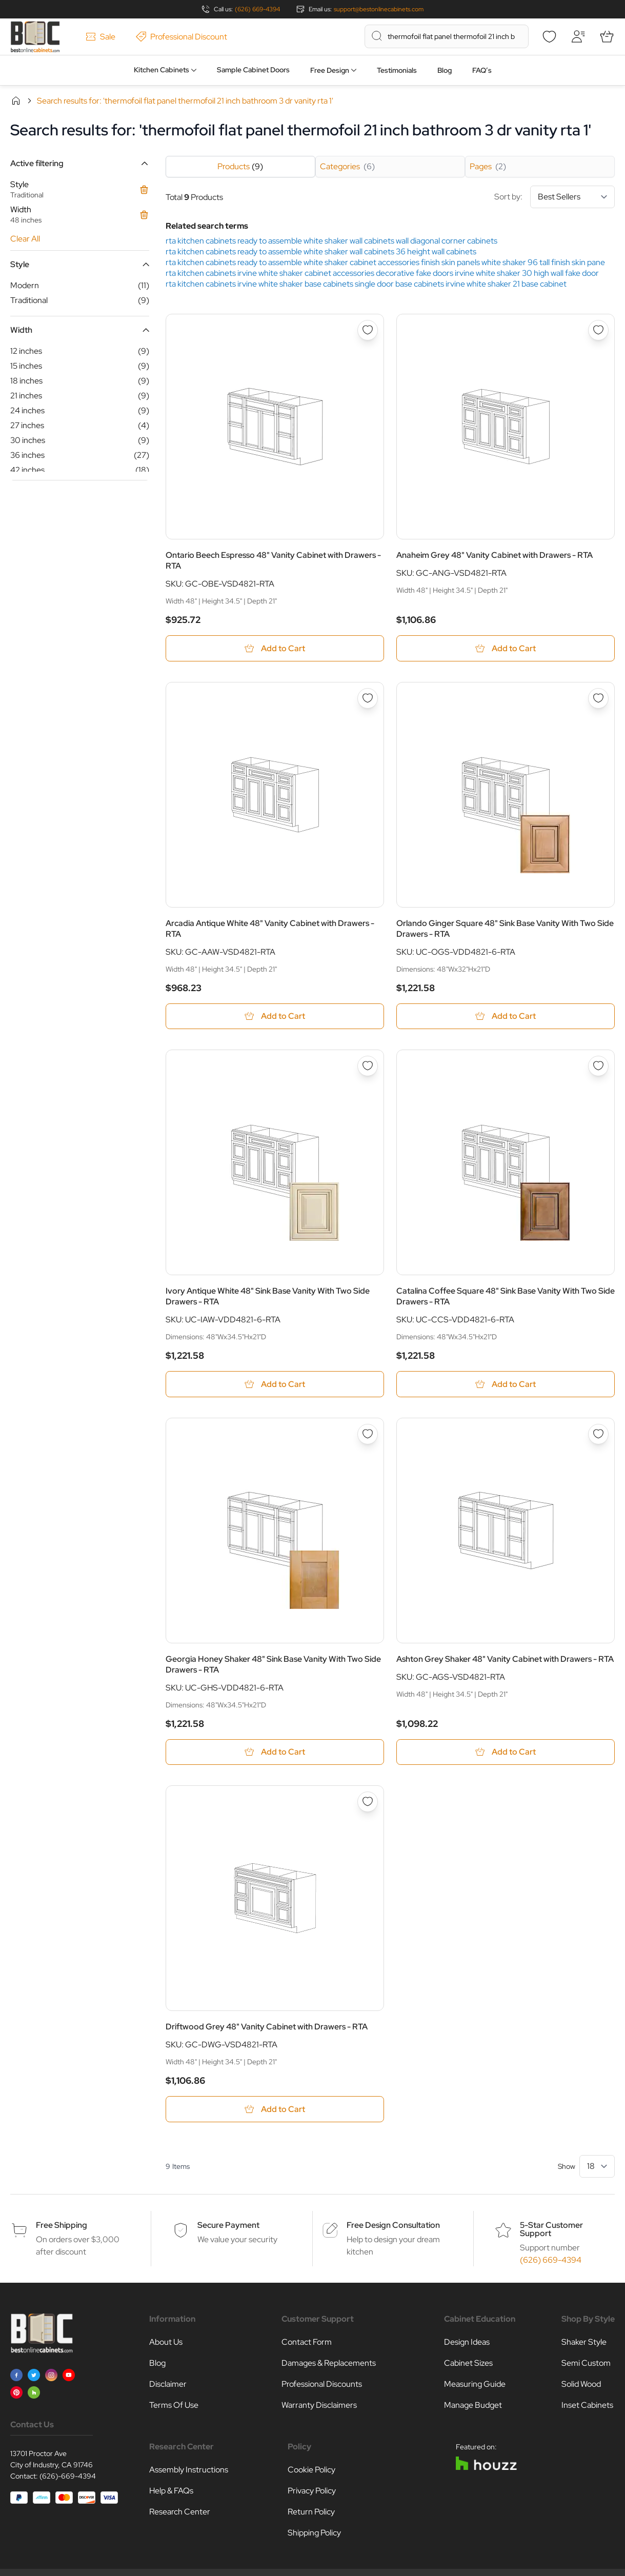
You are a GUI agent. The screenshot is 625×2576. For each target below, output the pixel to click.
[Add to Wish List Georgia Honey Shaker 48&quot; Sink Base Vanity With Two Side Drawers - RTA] (367, 1434)
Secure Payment (228, 2226)
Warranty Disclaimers (319, 2406)
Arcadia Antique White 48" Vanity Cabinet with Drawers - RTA (270, 928)
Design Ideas (467, 2343)
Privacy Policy (312, 2492)
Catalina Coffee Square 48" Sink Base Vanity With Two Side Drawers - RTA (505, 1296)
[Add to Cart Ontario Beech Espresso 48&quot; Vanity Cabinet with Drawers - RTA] (275, 648)
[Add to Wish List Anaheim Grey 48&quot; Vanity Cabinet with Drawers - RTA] (598, 330)
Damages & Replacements (328, 2364)
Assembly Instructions (188, 2471)
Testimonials (397, 70)
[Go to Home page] (35, 36)
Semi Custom (586, 2364)
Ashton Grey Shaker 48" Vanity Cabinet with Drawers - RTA (505, 1660)
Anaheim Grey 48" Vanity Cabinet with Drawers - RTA (494, 555)
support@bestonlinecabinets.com (379, 9)
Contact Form (306, 2343)
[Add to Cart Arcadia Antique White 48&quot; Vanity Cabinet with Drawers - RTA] (275, 1016)
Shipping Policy (314, 2534)
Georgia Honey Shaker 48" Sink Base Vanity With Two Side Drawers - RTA (273, 1665)
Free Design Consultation (393, 2226)
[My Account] (578, 36)
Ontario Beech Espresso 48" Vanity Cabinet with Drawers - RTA (273, 560)
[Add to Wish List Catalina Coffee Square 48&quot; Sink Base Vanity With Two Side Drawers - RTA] (598, 1066)
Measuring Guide (475, 2385)
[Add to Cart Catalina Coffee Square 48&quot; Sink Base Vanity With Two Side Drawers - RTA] (505, 1385)
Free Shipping (61, 2226)
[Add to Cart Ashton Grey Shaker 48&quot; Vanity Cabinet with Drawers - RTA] (505, 1753)
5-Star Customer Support (551, 2230)
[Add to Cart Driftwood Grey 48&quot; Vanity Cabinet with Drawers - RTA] (275, 2111)
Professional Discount (181, 36)
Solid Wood (581, 2385)
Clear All (25, 238)
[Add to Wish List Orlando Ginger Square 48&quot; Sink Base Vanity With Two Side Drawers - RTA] (598, 698)
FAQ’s (482, 70)
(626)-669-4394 (67, 2477)
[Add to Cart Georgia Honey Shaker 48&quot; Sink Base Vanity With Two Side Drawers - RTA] (275, 1753)
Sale (100, 36)
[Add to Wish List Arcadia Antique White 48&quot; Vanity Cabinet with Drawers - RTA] (367, 698)
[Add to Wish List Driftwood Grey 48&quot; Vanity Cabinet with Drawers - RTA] (367, 1803)
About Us (166, 2343)
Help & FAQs (171, 2492)
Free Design (329, 70)
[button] (79, 163)
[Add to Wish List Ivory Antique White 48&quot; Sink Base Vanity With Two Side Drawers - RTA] (367, 1066)
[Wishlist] (549, 36)
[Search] (377, 36)
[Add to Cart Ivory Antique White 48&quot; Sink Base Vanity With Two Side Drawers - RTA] (275, 1385)
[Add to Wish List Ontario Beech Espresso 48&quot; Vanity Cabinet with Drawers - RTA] (367, 330)
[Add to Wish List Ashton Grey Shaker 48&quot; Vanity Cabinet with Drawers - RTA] (598, 1434)
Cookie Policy (311, 2471)
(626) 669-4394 (257, 9)
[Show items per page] (597, 2168)
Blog (444, 70)
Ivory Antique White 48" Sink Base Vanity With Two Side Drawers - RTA (268, 1296)
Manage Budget (473, 2406)
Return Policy (311, 2513)
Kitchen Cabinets (161, 69)
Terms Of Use (173, 2406)
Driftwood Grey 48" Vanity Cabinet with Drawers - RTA (267, 2028)
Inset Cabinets (587, 2406)
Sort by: (554, 197)
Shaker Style (584, 2343)
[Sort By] (572, 197)
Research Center (179, 2513)
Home (16, 100)
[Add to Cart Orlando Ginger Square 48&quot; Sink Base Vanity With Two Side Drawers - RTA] (505, 1016)
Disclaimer (168, 2385)
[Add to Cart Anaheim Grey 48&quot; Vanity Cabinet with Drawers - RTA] (505, 648)
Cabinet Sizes (468, 2364)
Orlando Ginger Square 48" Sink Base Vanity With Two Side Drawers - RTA (505, 928)
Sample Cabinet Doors (253, 69)
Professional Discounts (321, 2385)
